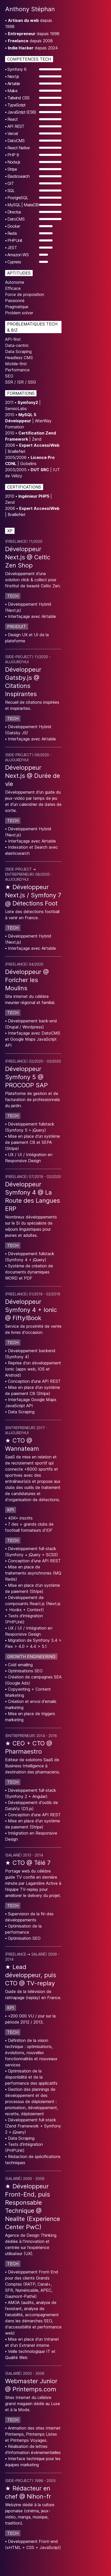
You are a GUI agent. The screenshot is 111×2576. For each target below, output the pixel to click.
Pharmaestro (23, 1751)
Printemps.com (34, 2389)
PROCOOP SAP (26, 1085)
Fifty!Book (27, 1318)
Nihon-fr (39, 2496)
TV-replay (41, 1983)
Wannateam (22, 1448)
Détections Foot (35, 903)
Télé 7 (42, 1862)
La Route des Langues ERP (32, 1200)
